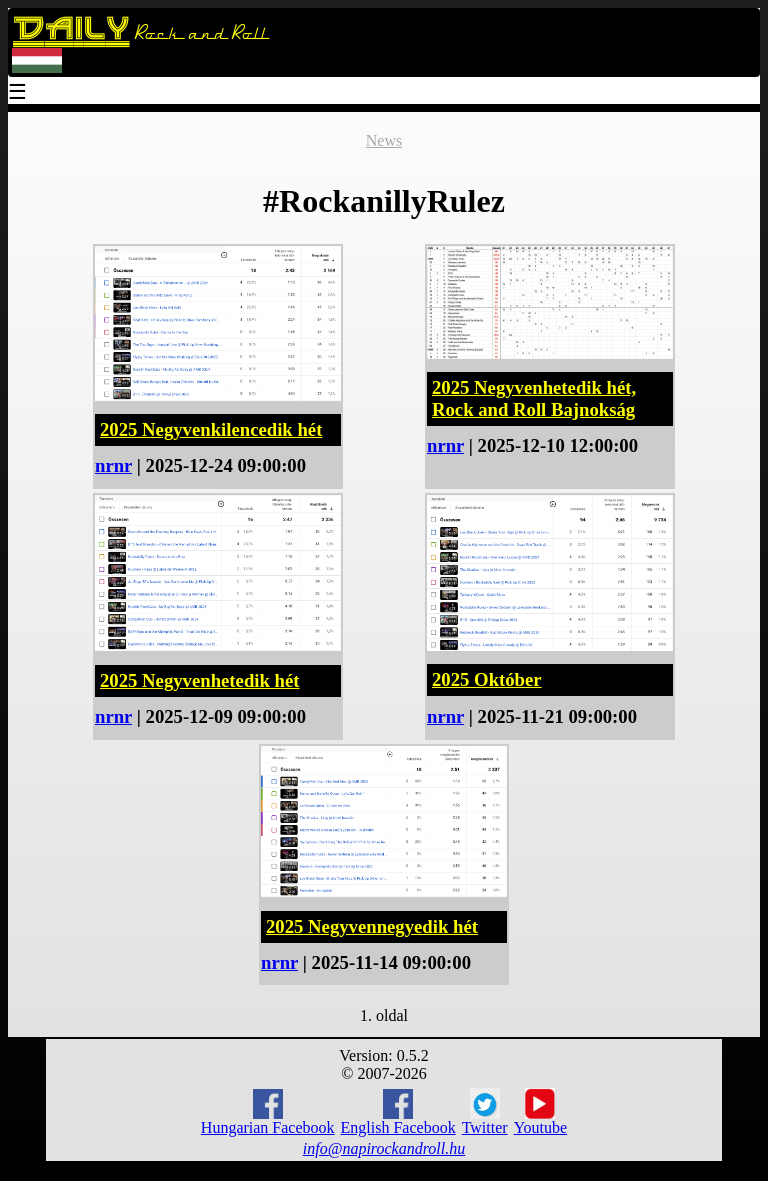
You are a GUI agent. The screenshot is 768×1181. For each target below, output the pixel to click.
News (384, 140)
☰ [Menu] (18, 93)
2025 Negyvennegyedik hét (372, 926)
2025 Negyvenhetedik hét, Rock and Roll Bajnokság (534, 398)
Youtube (541, 1112)
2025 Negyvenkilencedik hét (211, 429)
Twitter (485, 1112)
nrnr (113, 465)
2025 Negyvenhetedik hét (200, 680)
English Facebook (398, 1112)
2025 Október (487, 679)
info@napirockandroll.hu (384, 1148)
